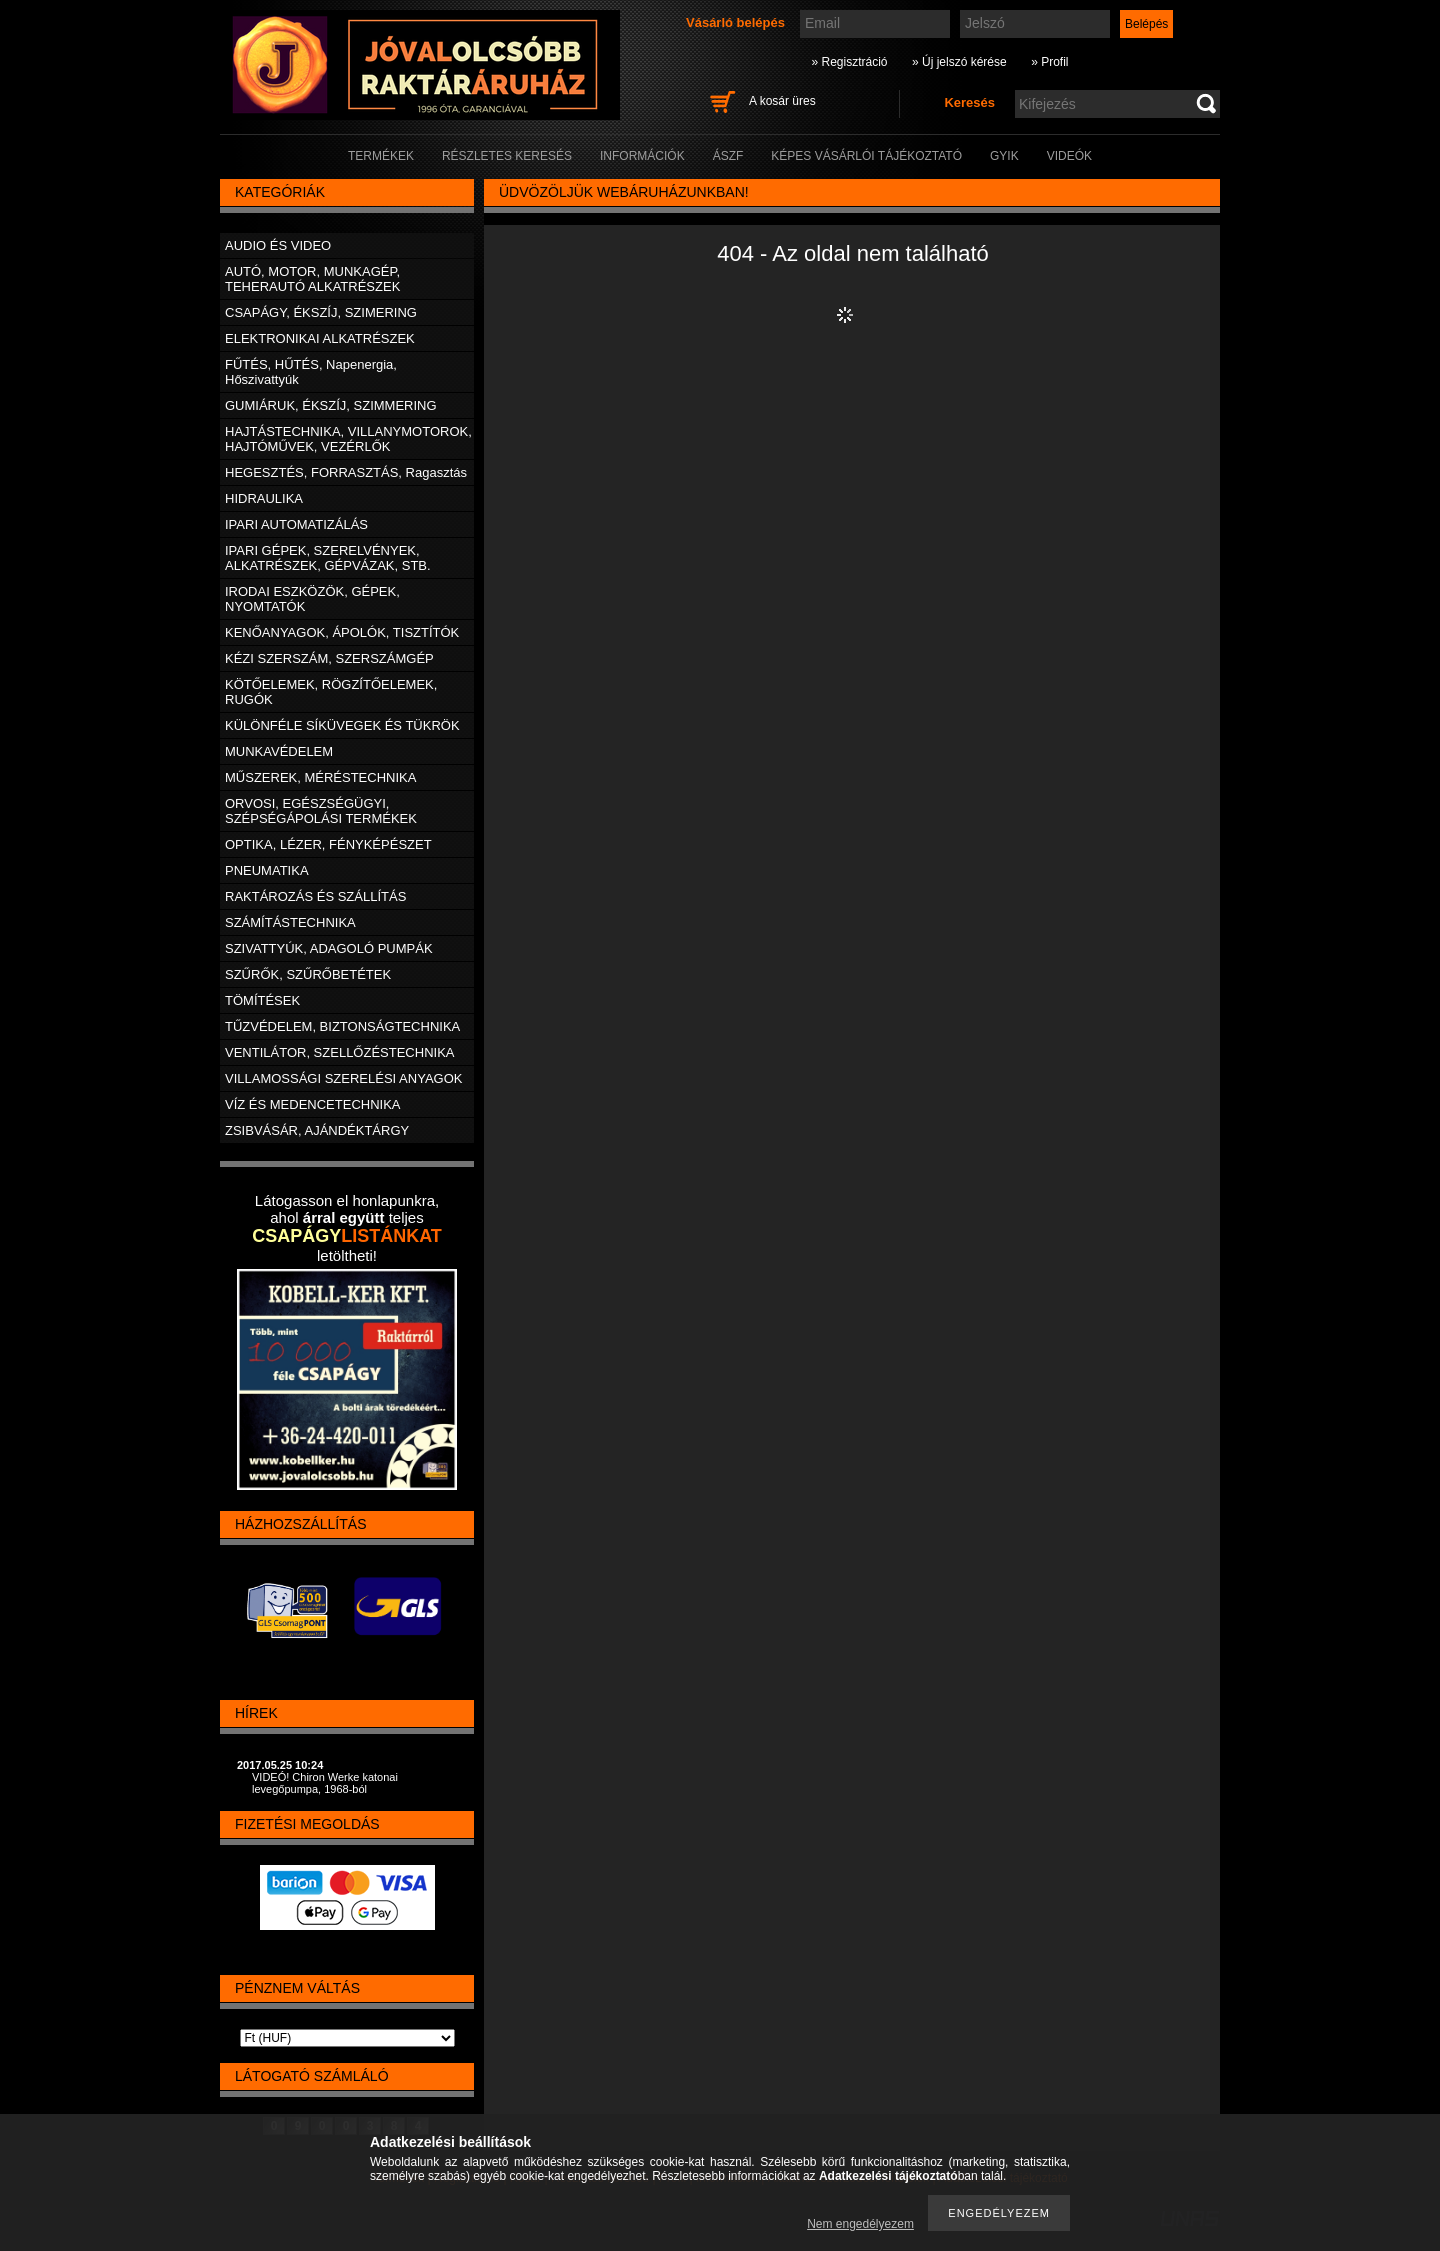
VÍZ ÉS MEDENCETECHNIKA (313, 1104)
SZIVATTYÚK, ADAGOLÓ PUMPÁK (329, 948)
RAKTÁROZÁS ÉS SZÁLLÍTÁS (315, 896)
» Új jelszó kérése (959, 62)
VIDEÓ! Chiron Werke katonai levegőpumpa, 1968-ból (325, 1783)
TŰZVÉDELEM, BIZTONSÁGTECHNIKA (342, 1026)
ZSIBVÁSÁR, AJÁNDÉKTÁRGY (317, 1130)
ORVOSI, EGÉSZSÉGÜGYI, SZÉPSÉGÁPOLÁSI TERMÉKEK (321, 811)
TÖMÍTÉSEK (262, 1000)
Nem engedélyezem (860, 2224)
